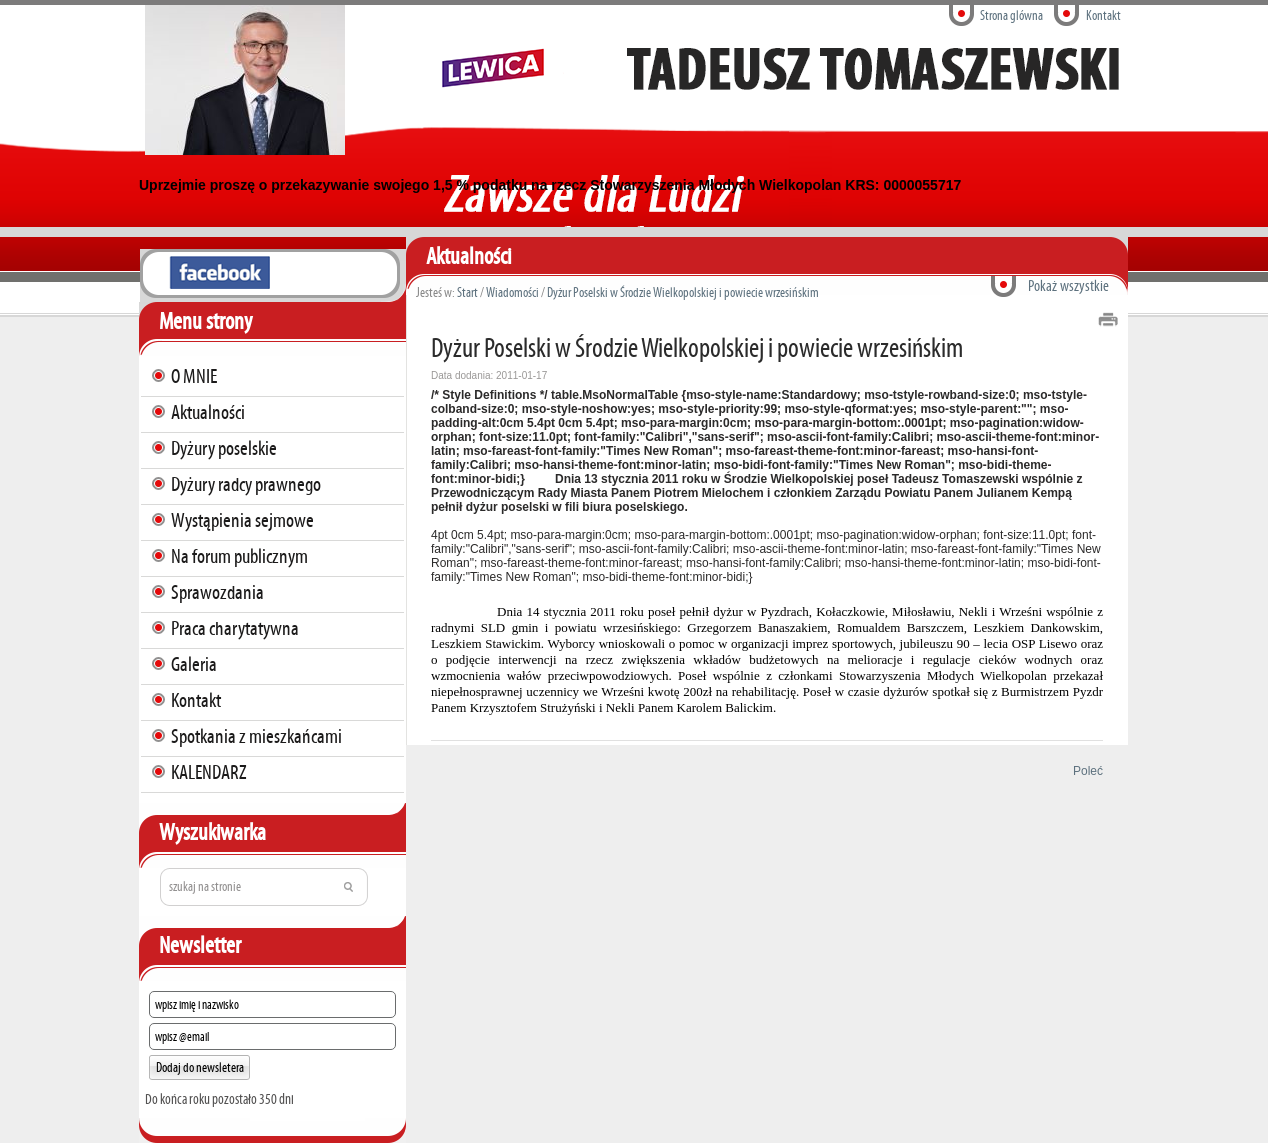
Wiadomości (512, 292)
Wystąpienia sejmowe (242, 520)
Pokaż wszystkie (1068, 285)
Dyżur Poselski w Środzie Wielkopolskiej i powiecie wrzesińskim (683, 292)
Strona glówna (1011, 15)
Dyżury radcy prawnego (246, 484)
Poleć (1084, 771)
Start (467, 292)
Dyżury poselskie (224, 448)
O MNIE (194, 376)
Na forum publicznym (239, 556)
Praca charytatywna (235, 628)
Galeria (194, 664)
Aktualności (208, 412)
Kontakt (1103, 15)
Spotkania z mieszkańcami (256, 736)
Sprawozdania (217, 592)
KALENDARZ (209, 772)
